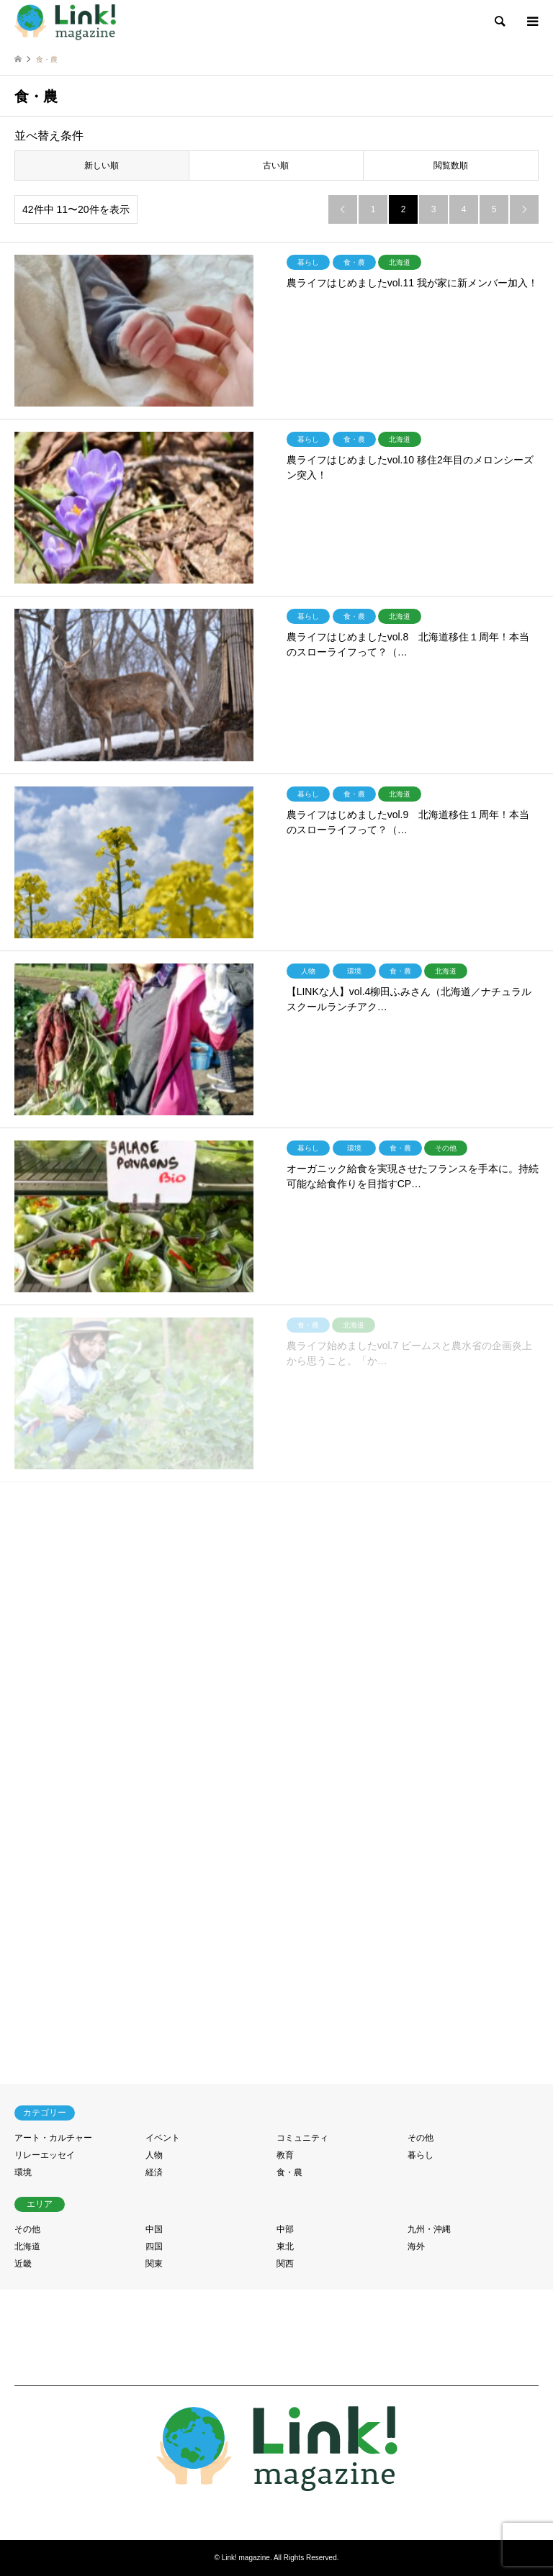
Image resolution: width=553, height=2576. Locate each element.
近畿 (23, 2264)
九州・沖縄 (429, 2229)
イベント (162, 2138)
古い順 (276, 165)
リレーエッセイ (44, 2155)
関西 (285, 2264)
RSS (276, 2510)
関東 (154, 2264)
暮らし (420, 2155)
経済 (154, 2172)
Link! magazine (246, 2558)
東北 (285, 2246)
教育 (285, 2155)
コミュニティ (302, 2138)
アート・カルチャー (53, 2138)
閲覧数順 (450, 165)
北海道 (27, 2246)
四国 (154, 2246)
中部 (285, 2229)
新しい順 (101, 165)
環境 (23, 2172)
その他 (420, 2138)
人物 (154, 2155)
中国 (154, 2229)
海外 (416, 2246)
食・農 (289, 2172)
